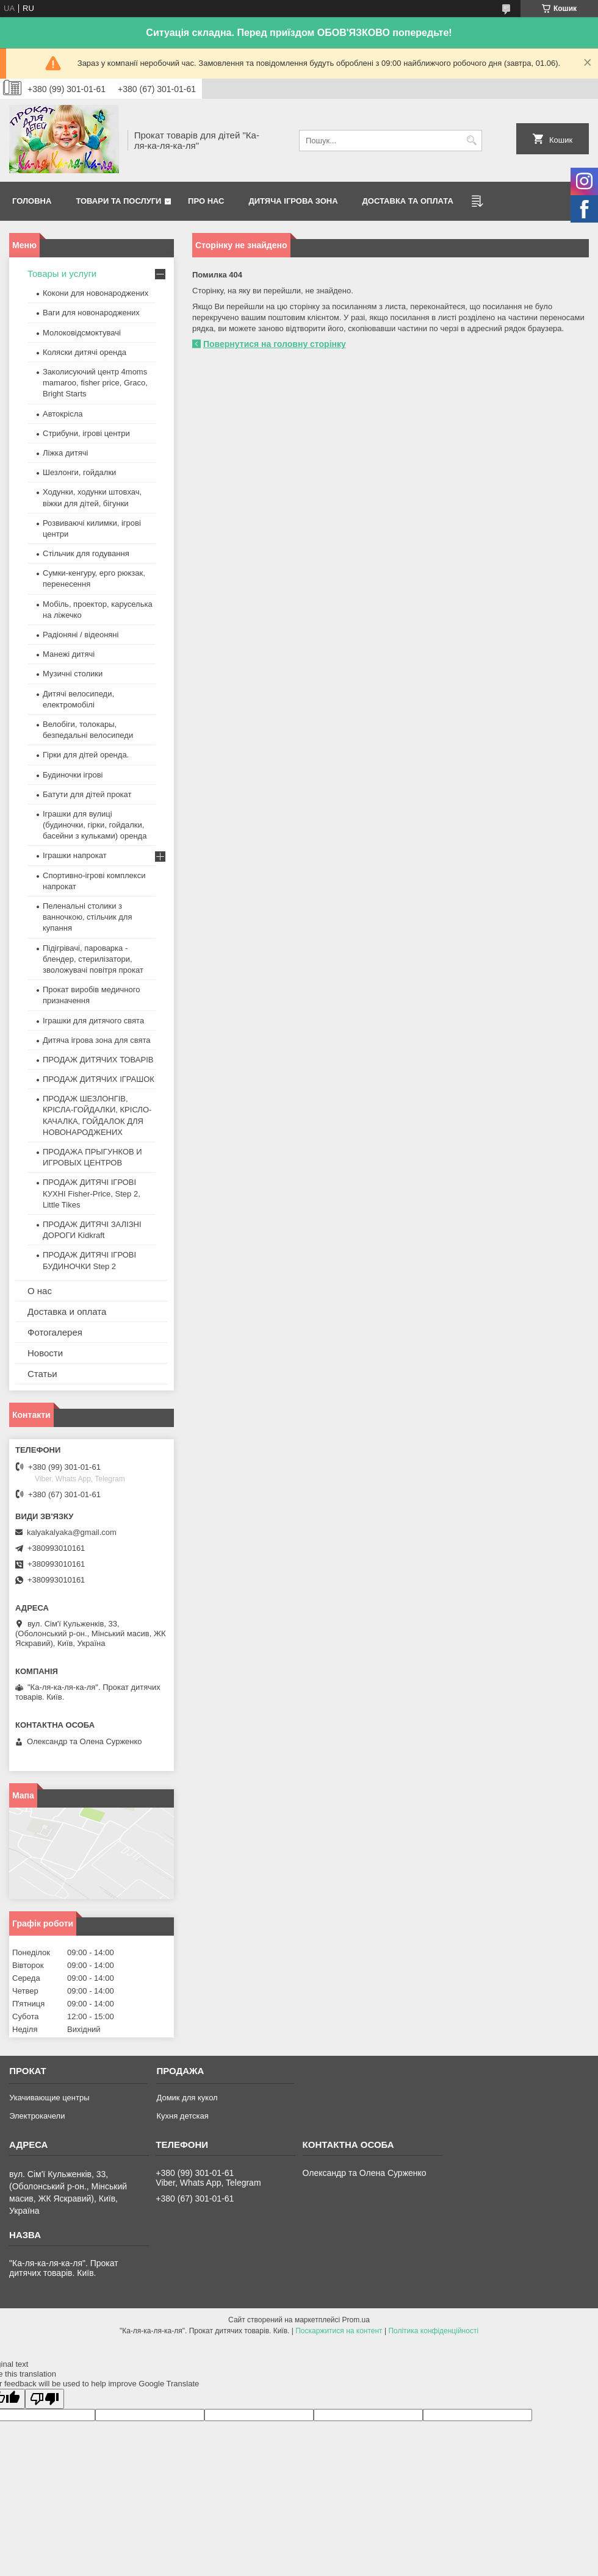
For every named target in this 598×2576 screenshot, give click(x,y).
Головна (31, 201)
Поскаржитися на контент (338, 2331)
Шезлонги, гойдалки (79, 472)
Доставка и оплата (66, 1311)
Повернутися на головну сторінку (274, 344)
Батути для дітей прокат (87, 794)
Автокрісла (62, 413)
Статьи (42, 1373)
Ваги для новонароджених (91, 312)
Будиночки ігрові (73, 774)
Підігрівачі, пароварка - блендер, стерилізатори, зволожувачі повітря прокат (93, 959)
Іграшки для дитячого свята (93, 1020)
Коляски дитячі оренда (84, 352)
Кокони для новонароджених (95, 293)
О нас (39, 1291)
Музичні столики (73, 673)
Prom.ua (356, 2320)
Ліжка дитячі (65, 452)
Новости (45, 1353)
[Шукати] (471, 140)
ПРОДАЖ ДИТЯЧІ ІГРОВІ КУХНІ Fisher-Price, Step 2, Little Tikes (91, 1193)
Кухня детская (182, 2115)
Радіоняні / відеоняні (80, 634)
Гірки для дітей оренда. (86, 754)
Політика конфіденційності (433, 2331)
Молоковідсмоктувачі (82, 332)
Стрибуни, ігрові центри (86, 433)
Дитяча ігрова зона (293, 201)
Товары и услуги (61, 273)
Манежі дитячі (69, 654)
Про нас (206, 201)
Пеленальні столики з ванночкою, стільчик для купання (87, 916)
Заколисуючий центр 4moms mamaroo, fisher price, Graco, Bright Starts (95, 382)
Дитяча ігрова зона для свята (97, 1040)
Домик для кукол (186, 2097)
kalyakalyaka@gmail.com (72, 1532)
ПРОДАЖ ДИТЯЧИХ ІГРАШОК (98, 1079)
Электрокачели (37, 2115)
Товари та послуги (118, 201)
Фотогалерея (54, 1332)
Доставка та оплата (407, 201)
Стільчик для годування (86, 553)
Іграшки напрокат (75, 855)
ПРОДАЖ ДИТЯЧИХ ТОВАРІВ (98, 1059)
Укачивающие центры (49, 2097)
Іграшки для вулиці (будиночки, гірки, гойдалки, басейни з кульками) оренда (94, 824)
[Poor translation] (44, 2399)
